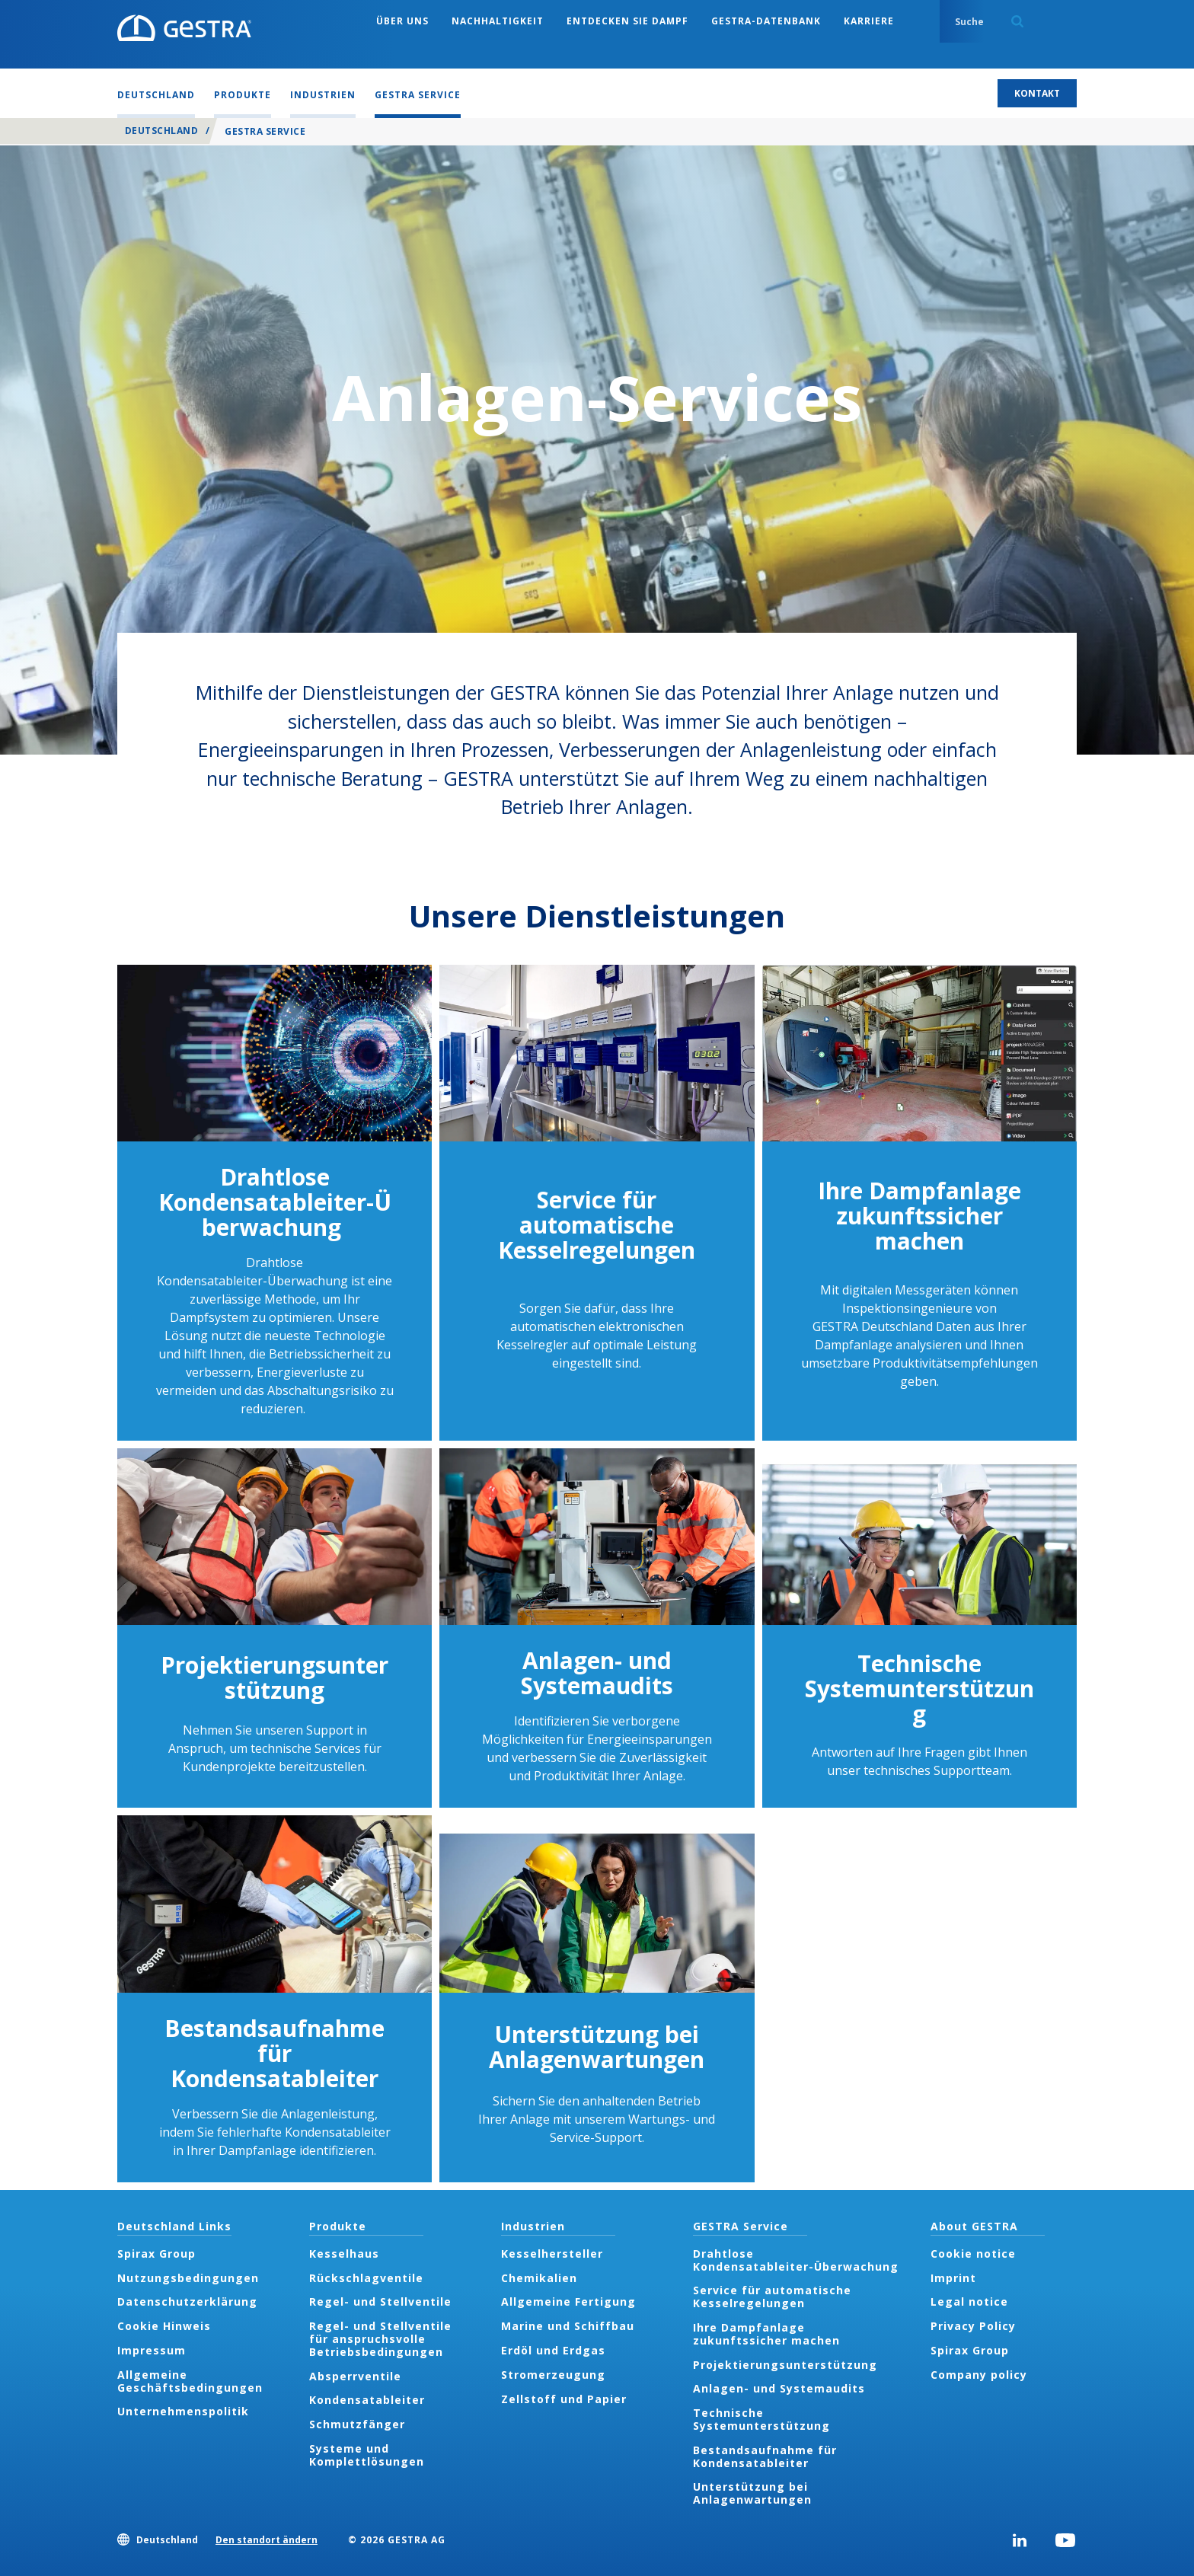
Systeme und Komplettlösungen (366, 2455)
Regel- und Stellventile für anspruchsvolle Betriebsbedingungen (380, 2339)
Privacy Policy (973, 2326)
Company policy (979, 2374)
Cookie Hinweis (164, 2326)
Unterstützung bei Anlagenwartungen (596, 2047)
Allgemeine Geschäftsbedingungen (190, 2381)
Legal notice (969, 2301)
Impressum (151, 2350)
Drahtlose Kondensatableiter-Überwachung (274, 1202)
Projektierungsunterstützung (274, 1677)
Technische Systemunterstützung (919, 1688)
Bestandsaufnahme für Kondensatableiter (274, 2053)
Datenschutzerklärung (187, 2301)
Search (1017, 21)
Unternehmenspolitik (183, 2411)
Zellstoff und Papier (564, 2399)
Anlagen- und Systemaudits (597, 1673)
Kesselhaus (344, 2253)
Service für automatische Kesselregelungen (596, 1225)
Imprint (953, 2278)
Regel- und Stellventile (380, 2301)
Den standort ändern (266, 2539)
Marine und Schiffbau (567, 2326)
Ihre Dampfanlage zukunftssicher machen (919, 1215)
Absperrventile (355, 2376)
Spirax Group (156, 2253)
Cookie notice (973, 2253)
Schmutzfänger (357, 2424)
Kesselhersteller (552, 2253)
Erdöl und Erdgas (553, 2350)
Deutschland (161, 130)
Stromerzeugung (553, 2374)
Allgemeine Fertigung (568, 2301)
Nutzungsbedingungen (188, 2278)
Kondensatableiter (367, 2399)
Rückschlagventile (366, 2278)
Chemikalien (539, 2278)
